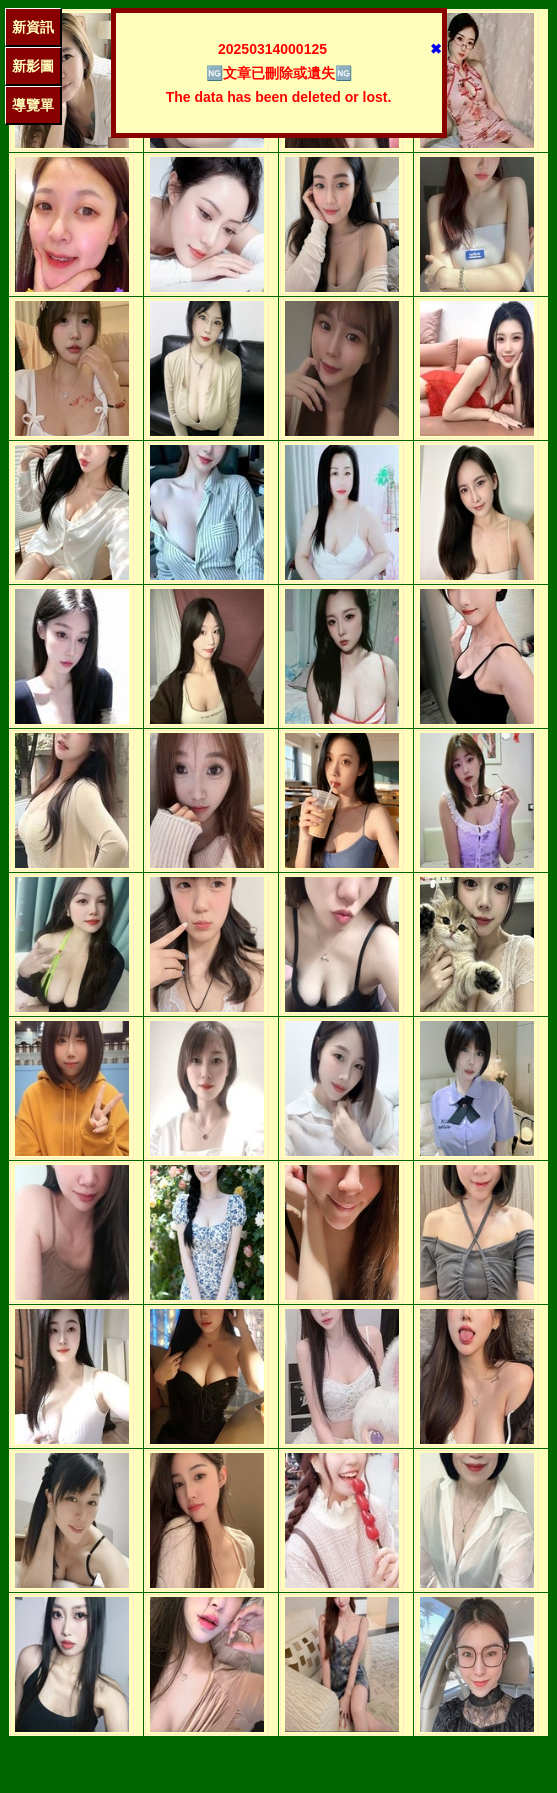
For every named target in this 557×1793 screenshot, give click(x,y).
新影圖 (33, 66)
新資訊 (33, 27)
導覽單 (33, 105)
